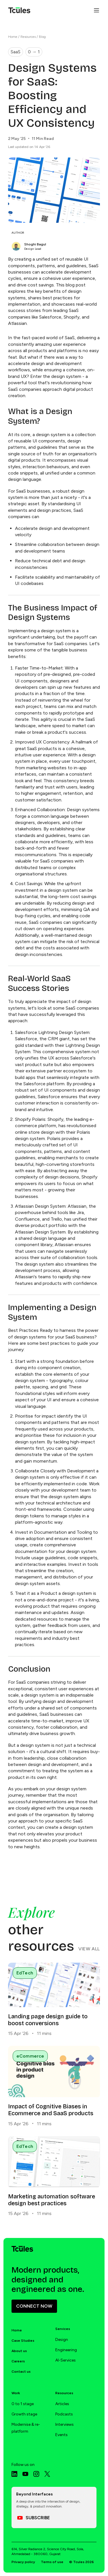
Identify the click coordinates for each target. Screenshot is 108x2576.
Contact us (21, 2372)
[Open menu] (96, 10)
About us (19, 2351)
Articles (62, 2403)
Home (12, 37)
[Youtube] (25, 2474)
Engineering (66, 2349)
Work (16, 2393)
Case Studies (23, 2341)
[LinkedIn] (14, 2474)
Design (61, 2339)
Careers (18, 2361)
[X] (47, 2474)
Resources (28, 37)
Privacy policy (23, 2562)
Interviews (64, 2424)
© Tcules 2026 (81, 2562)
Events (61, 2434)
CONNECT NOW (34, 2306)
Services (62, 2329)
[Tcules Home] (19, 10)
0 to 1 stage (23, 2403)
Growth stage (24, 2414)
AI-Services (65, 2360)
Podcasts (64, 2414)
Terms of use (52, 2562)
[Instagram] (36, 2474)
